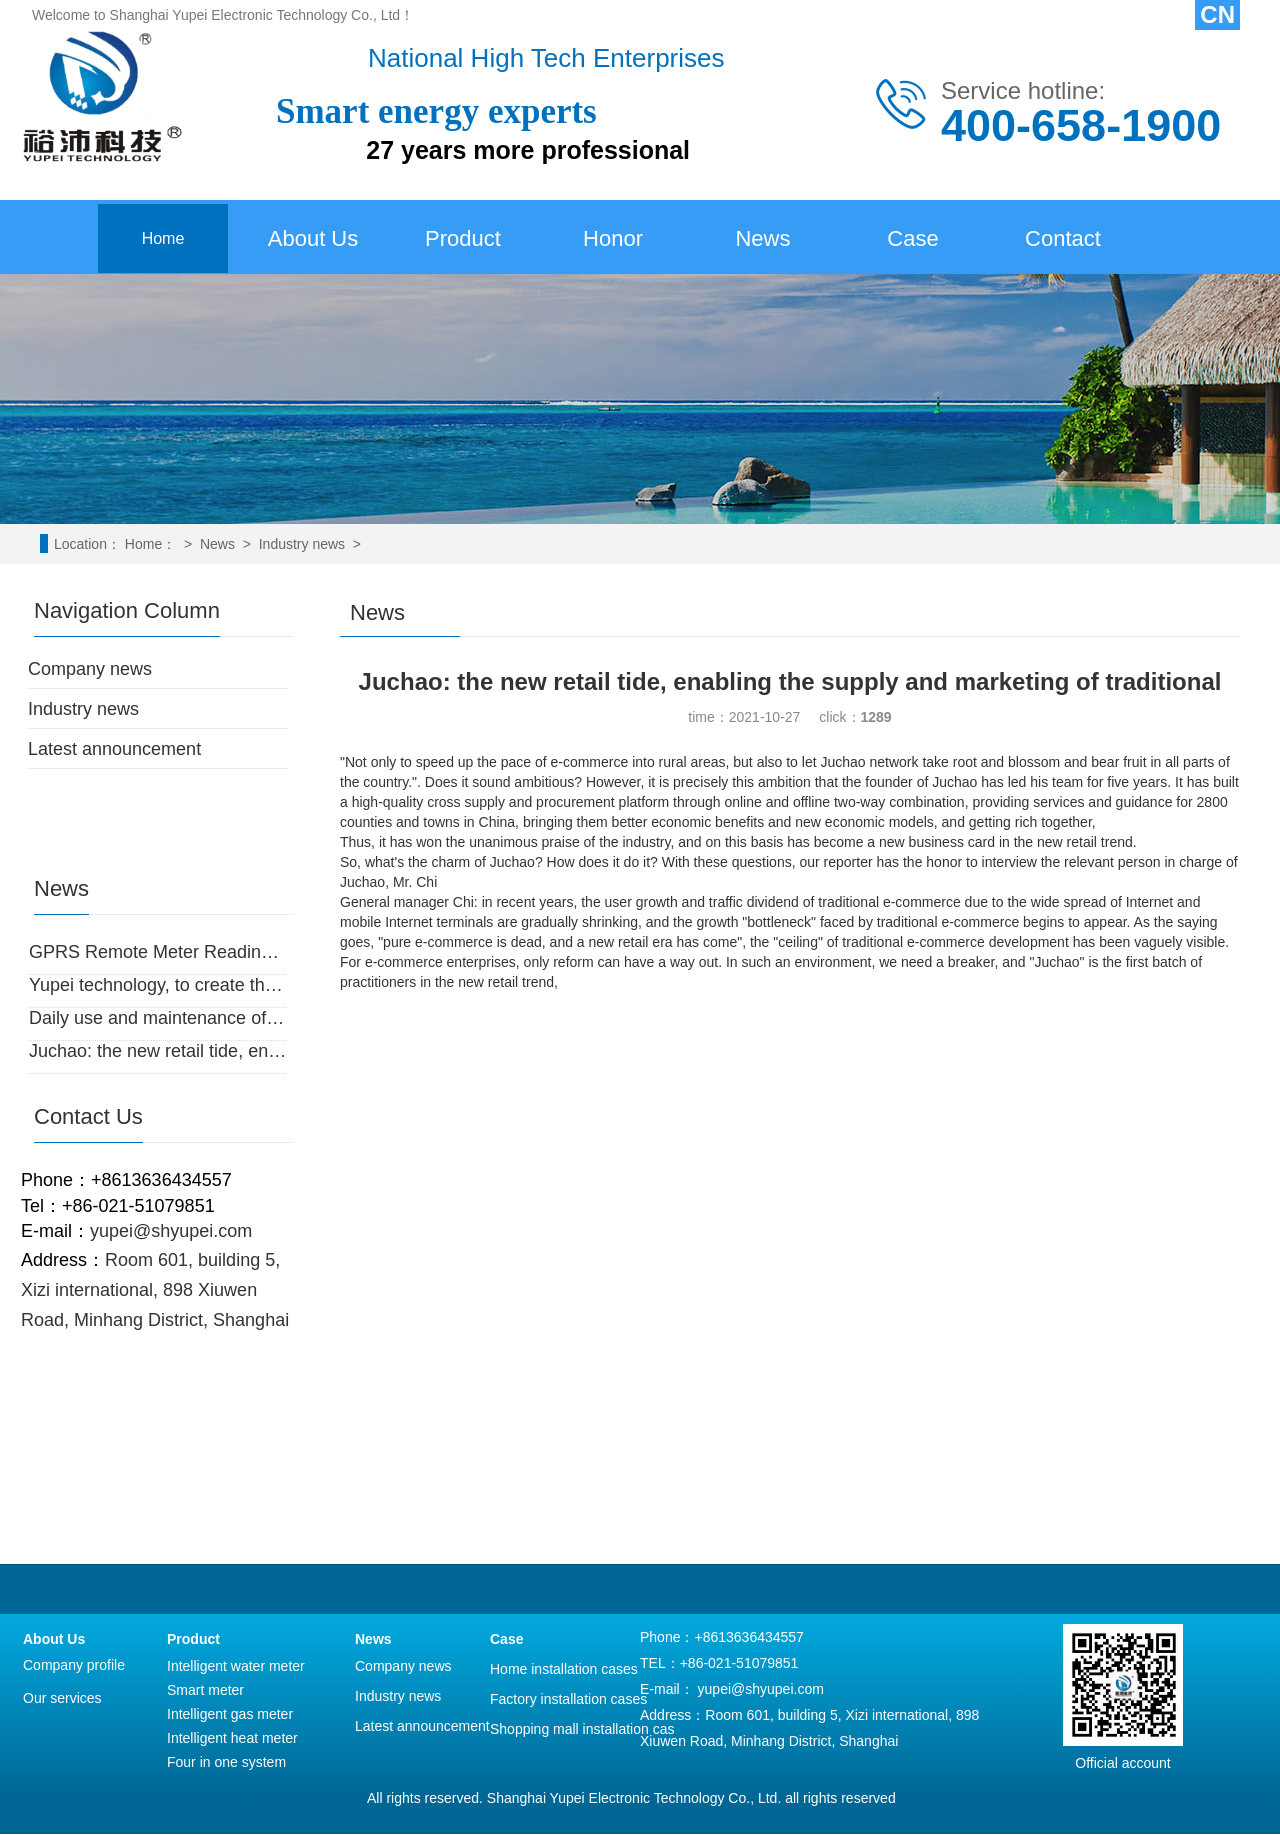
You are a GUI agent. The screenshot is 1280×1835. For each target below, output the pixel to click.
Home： (150, 544)
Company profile (74, 1665)
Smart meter (205, 1690)
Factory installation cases (568, 1699)
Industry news (302, 544)
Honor (613, 238)
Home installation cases (564, 1669)
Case (912, 238)
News (762, 238)
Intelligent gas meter (230, 1714)
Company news (90, 669)
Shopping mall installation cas (582, 1729)
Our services (62, 1698)
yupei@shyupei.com (761, 1689)
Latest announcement (114, 749)
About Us (313, 238)
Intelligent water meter (236, 1666)
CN (1217, 14)
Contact (1063, 238)
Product (463, 238)
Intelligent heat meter (232, 1738)
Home (163, 238)
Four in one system (226, 1762)
